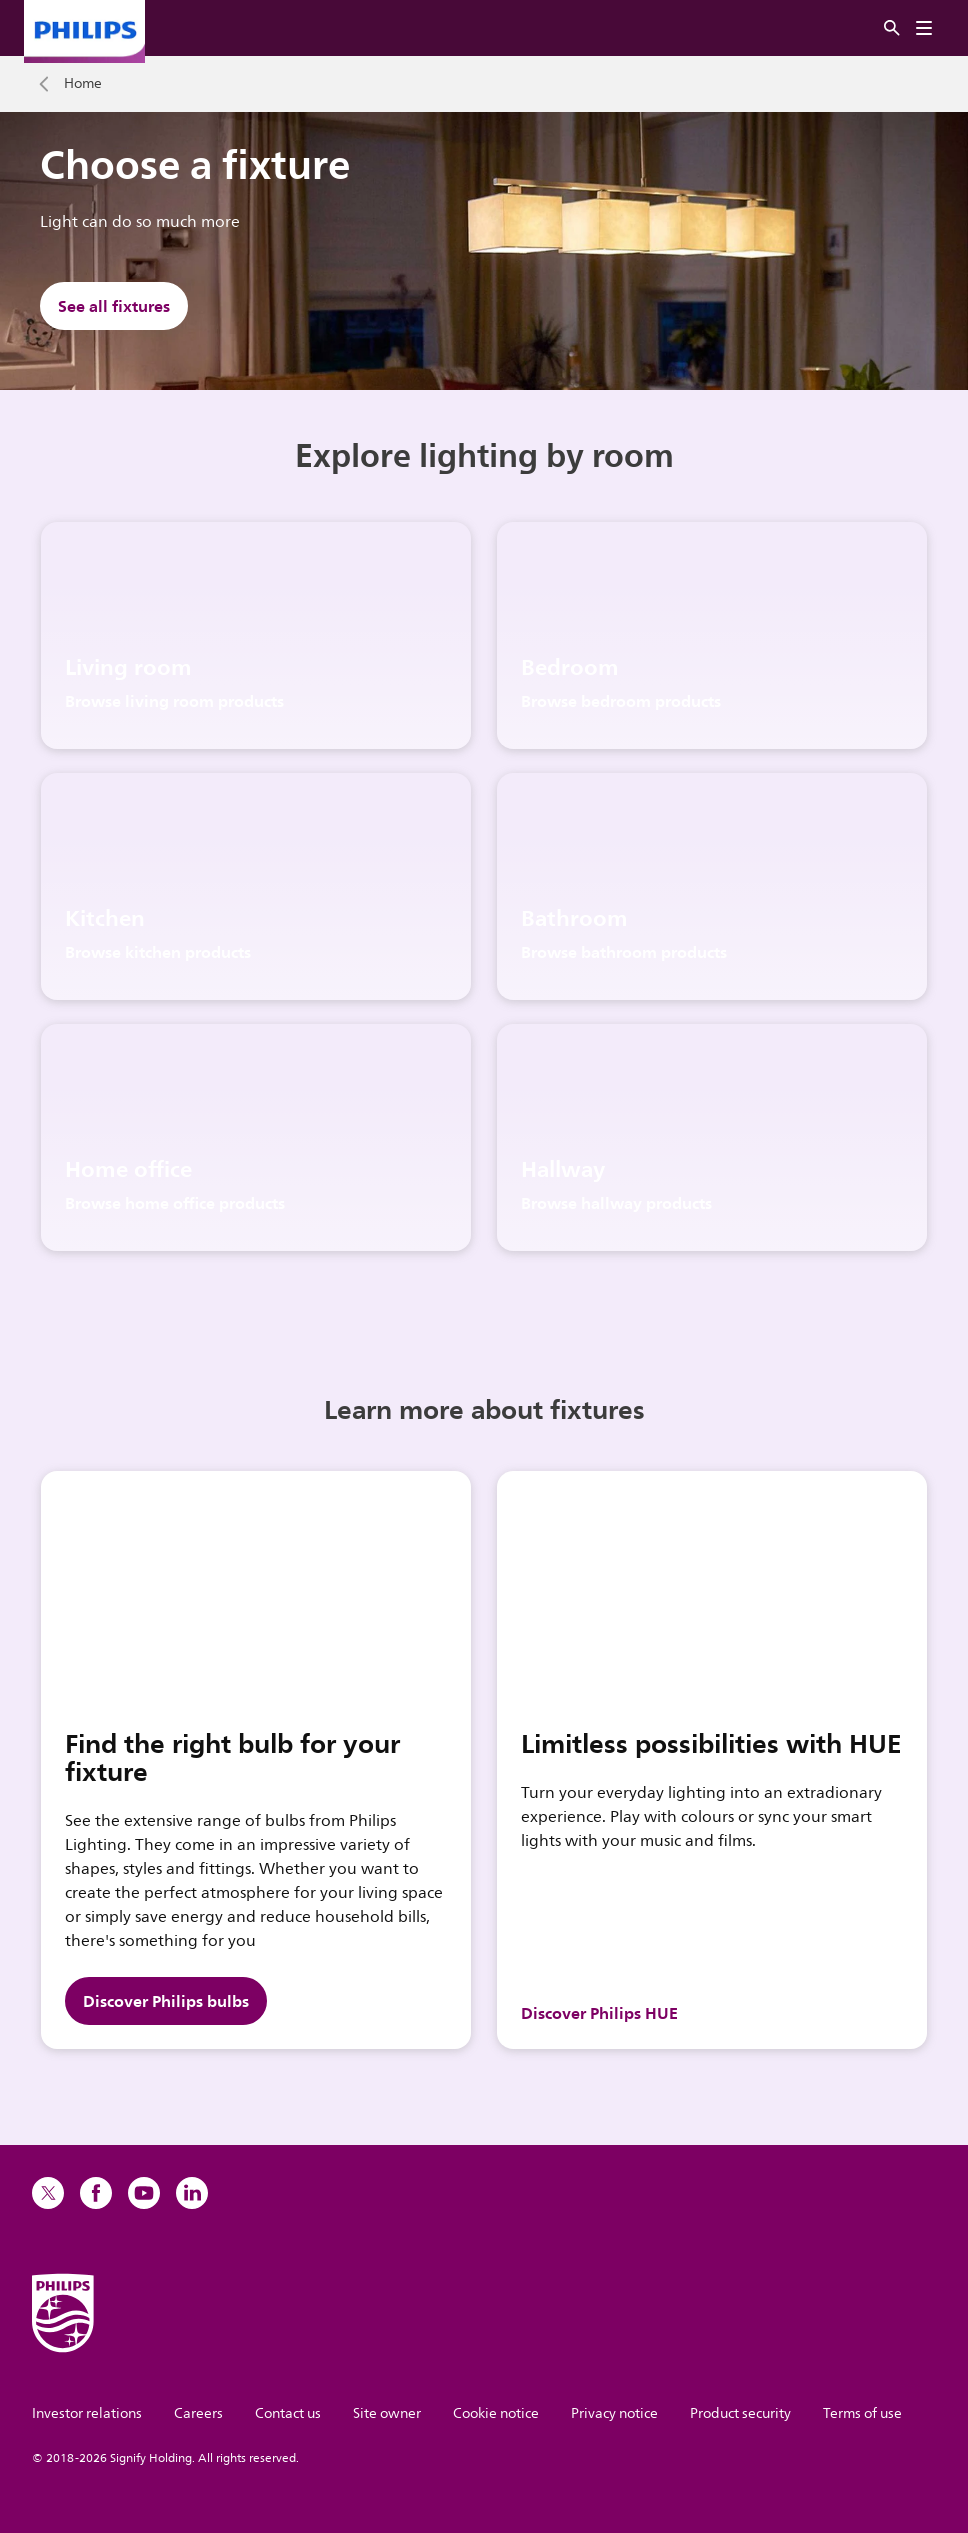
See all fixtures (114, 306)
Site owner (387, 2413)
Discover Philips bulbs (166, 2001)
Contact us (288, 2413)
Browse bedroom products (621, 701)
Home (83, 84)
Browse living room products (174, 701)
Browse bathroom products (624, 952)
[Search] (892, 28)
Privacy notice (614, 2413)
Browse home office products (175, 1203)
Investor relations (87, 2413)
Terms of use (862, 2413)
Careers (198, 2413)
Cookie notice (496, 2413)
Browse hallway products (616, 1203)
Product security (740, 2413)
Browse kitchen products (158, 952)
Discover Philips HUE (599, 2013)
